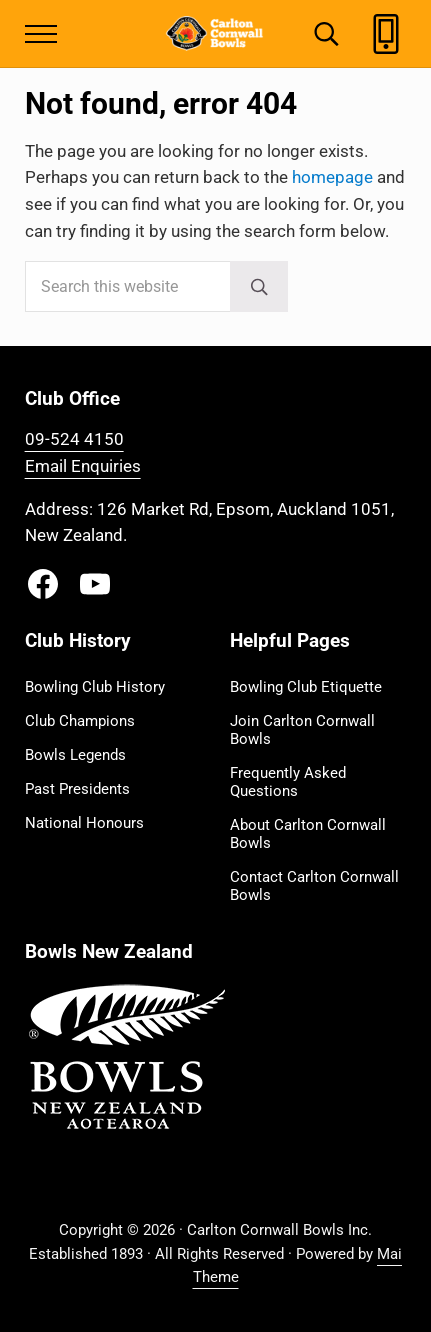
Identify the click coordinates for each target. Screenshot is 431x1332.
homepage (332, 177)
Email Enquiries (83, 466)
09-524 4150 (74, 439)
